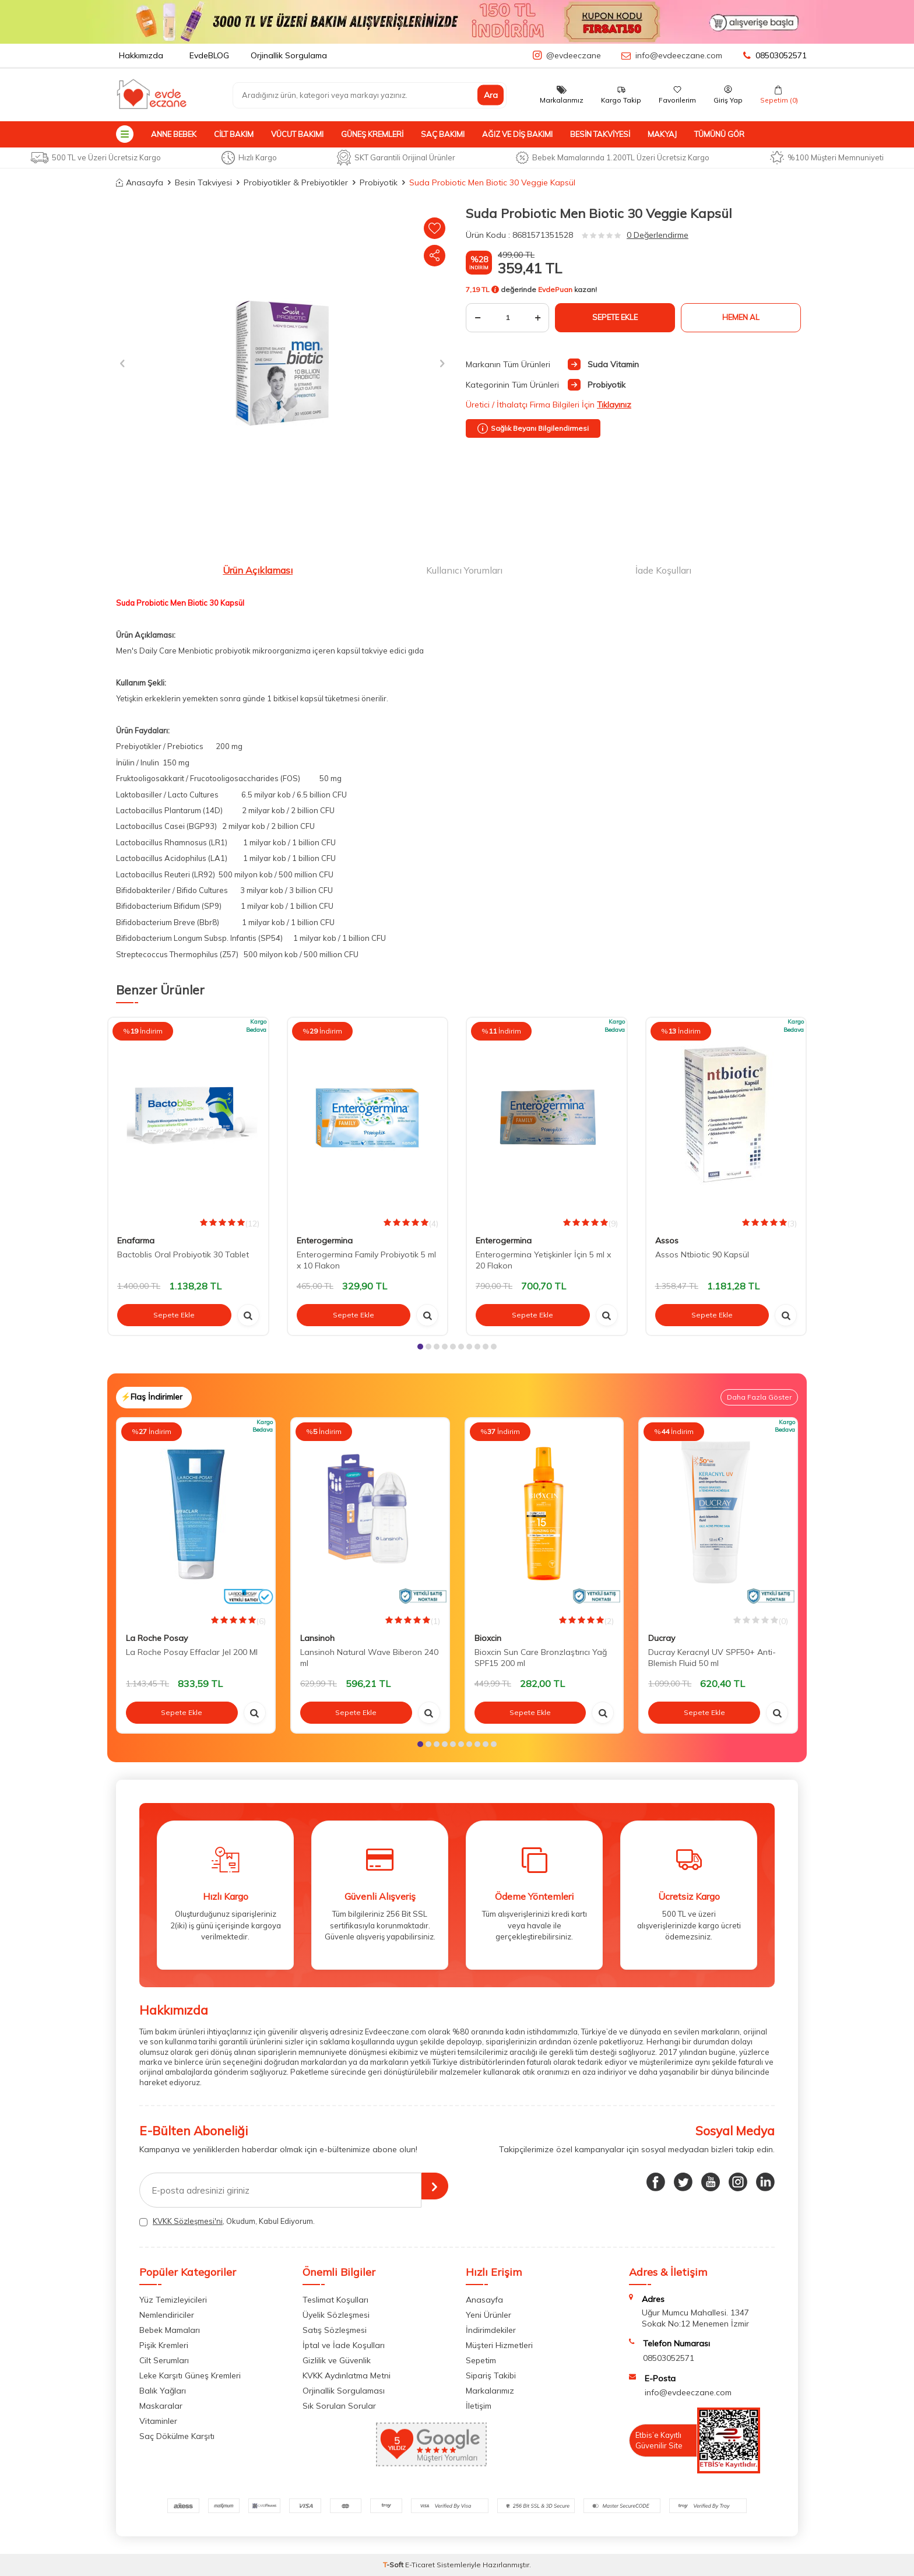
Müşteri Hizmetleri (499, 2345)
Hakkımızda (141, 55)
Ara (491, 95)
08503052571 (775, 55)
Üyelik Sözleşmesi (336, 2315)
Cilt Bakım (234, 134)
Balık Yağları (162, 2390)
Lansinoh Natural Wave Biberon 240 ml (369, 1657)
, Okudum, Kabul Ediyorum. (227, 2221)
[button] (126, 363)
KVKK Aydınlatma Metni (347, 2375)
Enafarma (135, 1240)
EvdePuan (555, 289)
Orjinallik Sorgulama (289, 55)
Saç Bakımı (443, 134)
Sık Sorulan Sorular (339, 2406)
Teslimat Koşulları (335, 2299)
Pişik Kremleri (163, 2345)
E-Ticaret (420, 2564)
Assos (667, 1240)
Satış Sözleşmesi (335, 2330)
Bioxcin (487, 1638)
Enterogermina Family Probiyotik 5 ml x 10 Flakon (366, 1260)
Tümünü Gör (719, 134)
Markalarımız (490, 2390)
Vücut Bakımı (297, 134)
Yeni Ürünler (488, 2315)
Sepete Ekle (615, 317)
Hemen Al (741, 317)
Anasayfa (139, 182)
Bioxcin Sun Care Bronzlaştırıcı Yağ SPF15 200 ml (540, 1657)
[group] (282, 363)
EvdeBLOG (209, 55)
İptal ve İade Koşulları (344, 2345)
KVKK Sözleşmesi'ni (188, 2221)
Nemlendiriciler (166, 2315)
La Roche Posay (157, 1638)
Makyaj (662, 134)
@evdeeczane (573, 55)
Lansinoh (317, 1638)
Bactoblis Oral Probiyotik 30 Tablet (183, 1254)
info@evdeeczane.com (678, 55)
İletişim (478, 2406)
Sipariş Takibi (491, 2375)
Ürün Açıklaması (258, 570)
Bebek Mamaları (169, 2330)
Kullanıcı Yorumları (464, 570)
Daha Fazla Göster (759, 1397)
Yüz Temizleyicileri (173, 2299)
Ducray (661, 1638)
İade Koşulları (663, 570)
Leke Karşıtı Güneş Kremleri (190, 2375)
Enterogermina (325, 1240)
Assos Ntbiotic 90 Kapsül (702, 1254)
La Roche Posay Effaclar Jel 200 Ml (192, 1652)
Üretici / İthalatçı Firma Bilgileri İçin (548, 404)
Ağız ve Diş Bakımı (517, 134)
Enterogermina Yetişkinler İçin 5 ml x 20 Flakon (543, 1260)
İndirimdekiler (491, 2330)
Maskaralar (160, 2406)
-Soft (394, 2564)
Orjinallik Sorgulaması (344, 2390)
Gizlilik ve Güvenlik (337, 2360)
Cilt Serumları (164, 2360)
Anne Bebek (173, 134)
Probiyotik (379, 182)
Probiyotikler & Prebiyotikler (296, 182)
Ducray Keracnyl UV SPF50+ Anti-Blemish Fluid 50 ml (712, 1657)
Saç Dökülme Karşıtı (177, 2436)
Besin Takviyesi (600, 134)
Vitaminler (158, 2421)
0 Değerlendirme (657, 235)
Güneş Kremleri (372, 134)
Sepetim (481, 2360)
